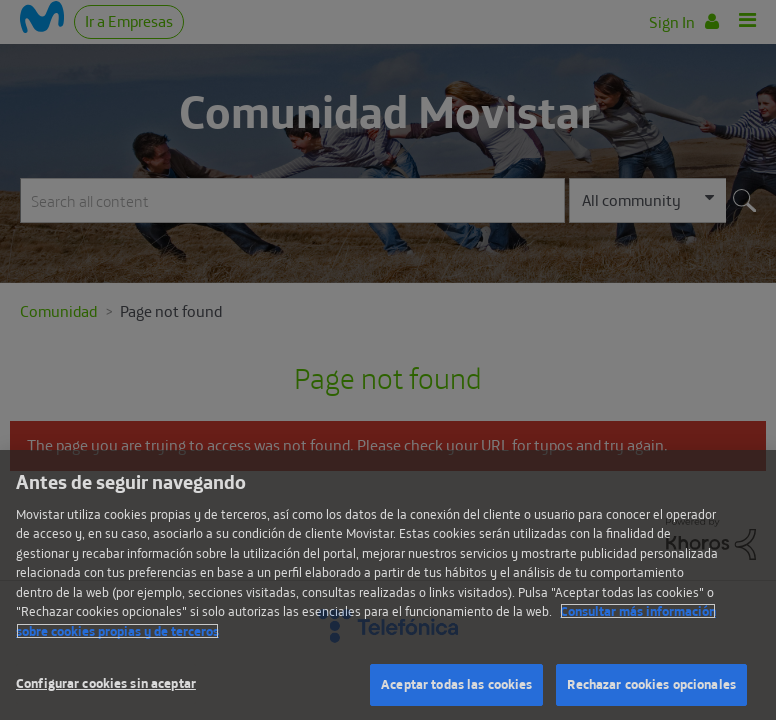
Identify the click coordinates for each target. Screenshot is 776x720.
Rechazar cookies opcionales (651, 684)
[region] (388, 585)
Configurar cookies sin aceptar (106, 683)
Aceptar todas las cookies (456, 684)
